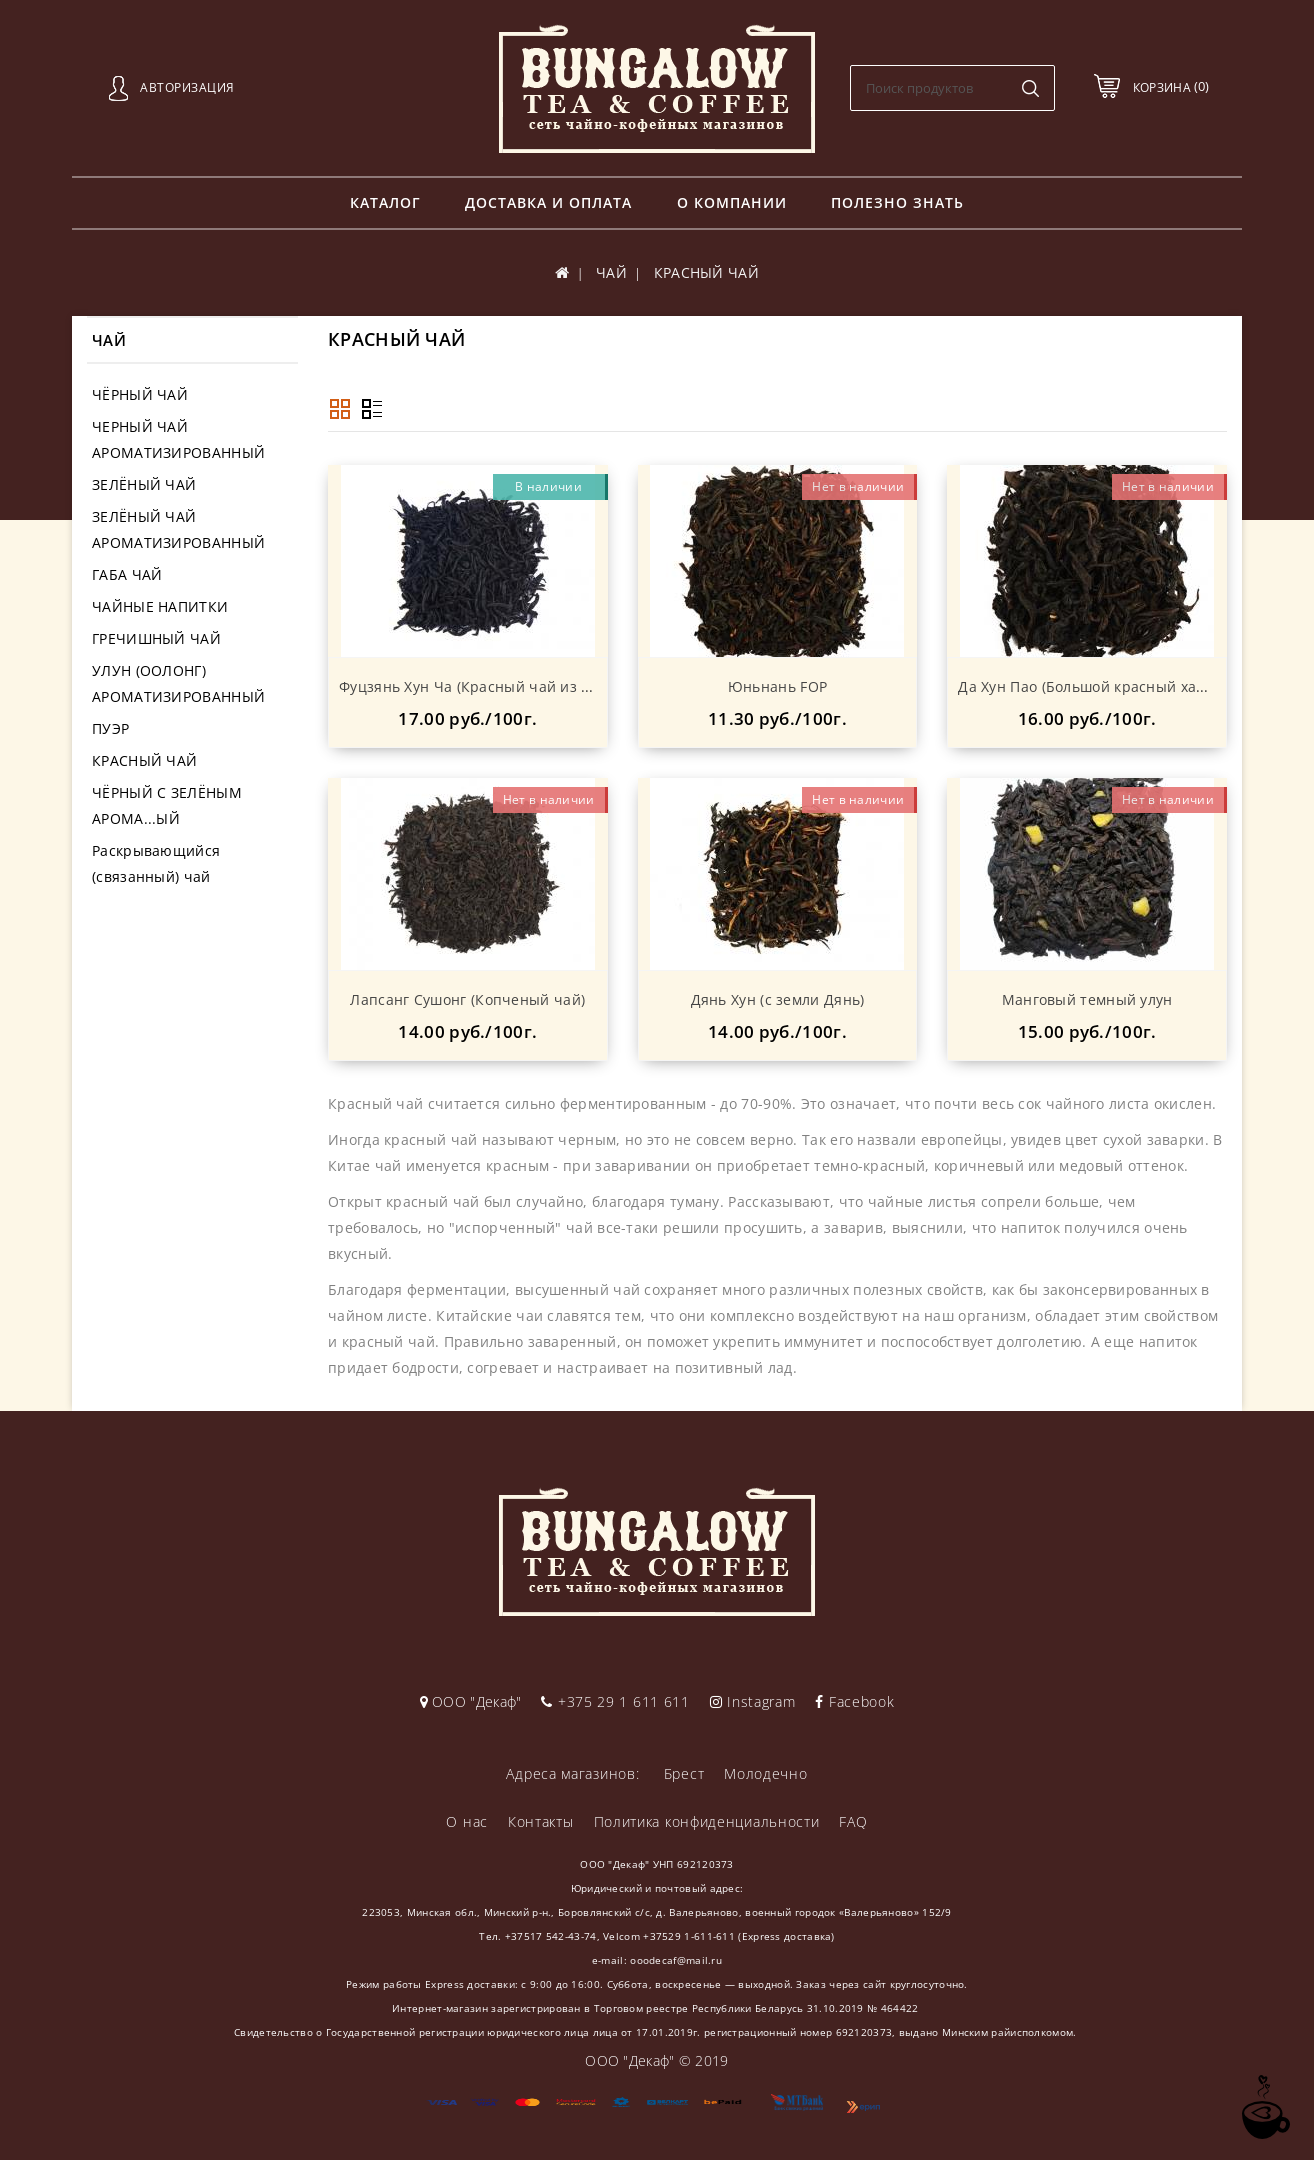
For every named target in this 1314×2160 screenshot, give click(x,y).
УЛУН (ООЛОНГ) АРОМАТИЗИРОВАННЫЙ (178, 683)
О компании (732, 202)
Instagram (753, 1701)
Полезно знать (897, 202)
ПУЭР (110, 728)
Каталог (385, 202)
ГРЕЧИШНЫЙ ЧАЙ (156, 638)
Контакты (541, 1821)
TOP (1264, 2107)
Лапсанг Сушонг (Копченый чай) (467, 999)
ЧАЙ (611, 272)
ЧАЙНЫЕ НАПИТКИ (160, 606)
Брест (684, 1773)
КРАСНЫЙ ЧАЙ (144, 760)
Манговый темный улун (1087, 999)
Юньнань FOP (777, 686)
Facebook (854, 1701)
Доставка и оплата (548, 202)
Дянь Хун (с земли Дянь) (778, 999)
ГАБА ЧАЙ (127, 574)
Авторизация (187, 87)
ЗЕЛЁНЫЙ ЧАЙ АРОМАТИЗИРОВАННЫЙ (178, 529)
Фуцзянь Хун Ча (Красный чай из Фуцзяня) (493, 686)
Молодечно (765, 1773)
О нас (467, 1821)
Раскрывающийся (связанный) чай (156, 863)
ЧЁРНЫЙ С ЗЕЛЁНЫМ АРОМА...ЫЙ (167, 805)
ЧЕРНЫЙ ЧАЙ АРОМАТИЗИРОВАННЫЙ (178, 439)
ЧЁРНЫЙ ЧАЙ (140, 394)
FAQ (853, 1821)
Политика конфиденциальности (707, 1821)
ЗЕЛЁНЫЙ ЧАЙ (144, 484)
